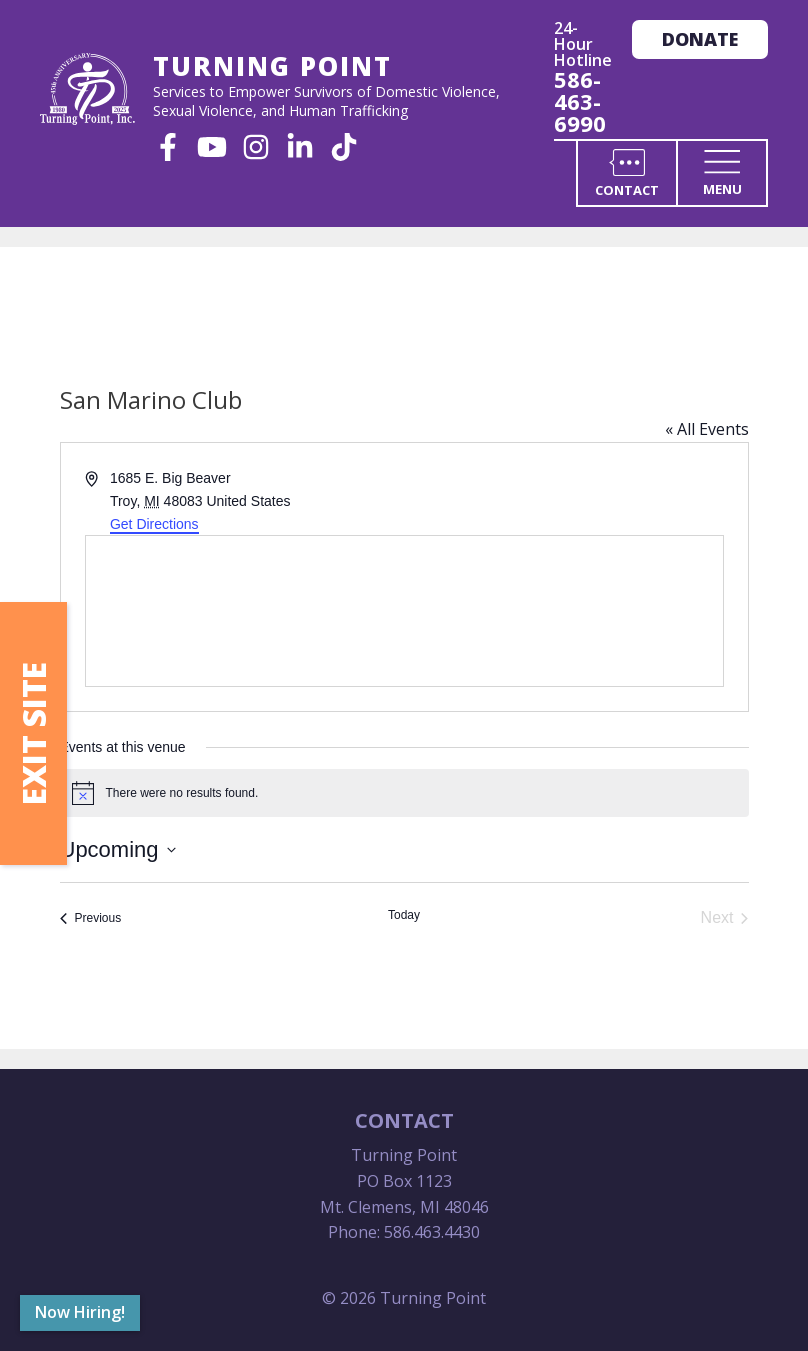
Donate (700, 39)
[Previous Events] (91, 918)
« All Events (707, 429)
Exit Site (33, 733)
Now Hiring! (80, 1312)
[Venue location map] (404, 611)
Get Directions (154, 524)
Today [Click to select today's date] (404, 915)
